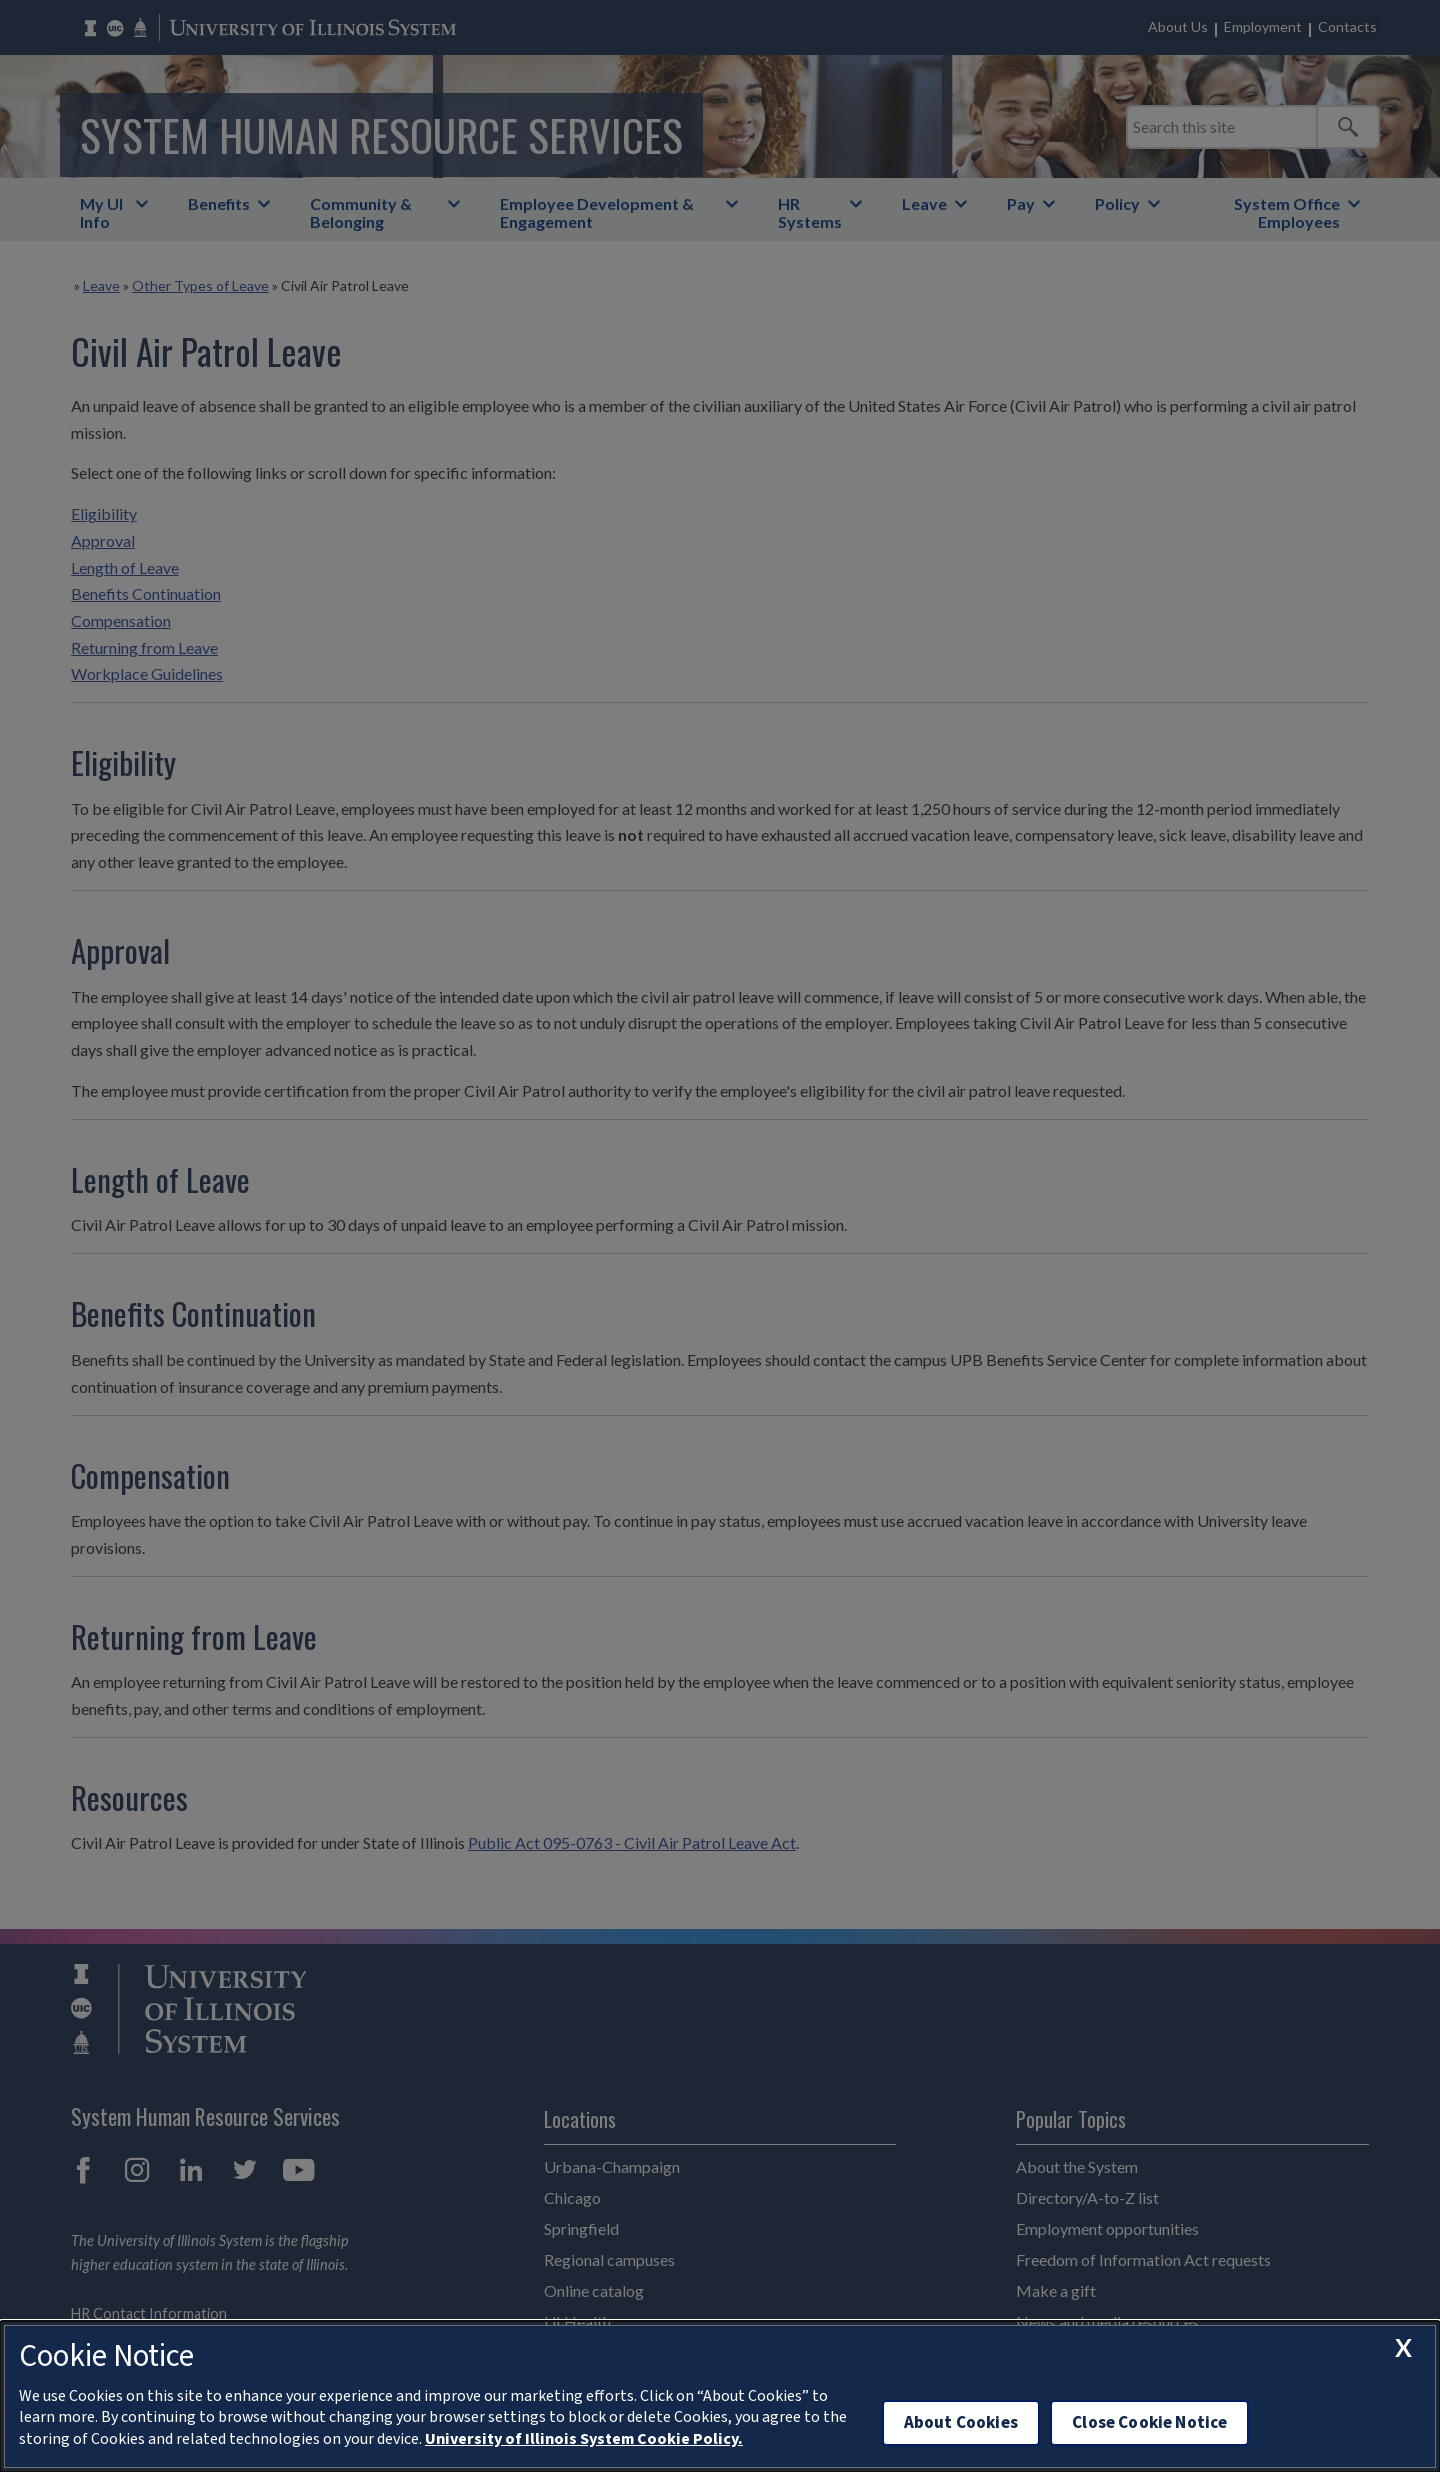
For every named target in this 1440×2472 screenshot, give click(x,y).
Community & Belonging (361, 212)
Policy (1117, 203)
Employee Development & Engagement (597, 212)
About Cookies (961, 2422)
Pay (1021, 203)
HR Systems (810, 212)
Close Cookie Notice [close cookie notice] (1149, 2422)
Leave (924, 203)
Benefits (219, 203)
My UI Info (101, 212)
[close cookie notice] (1403, 2348)
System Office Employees (1287, 212)
